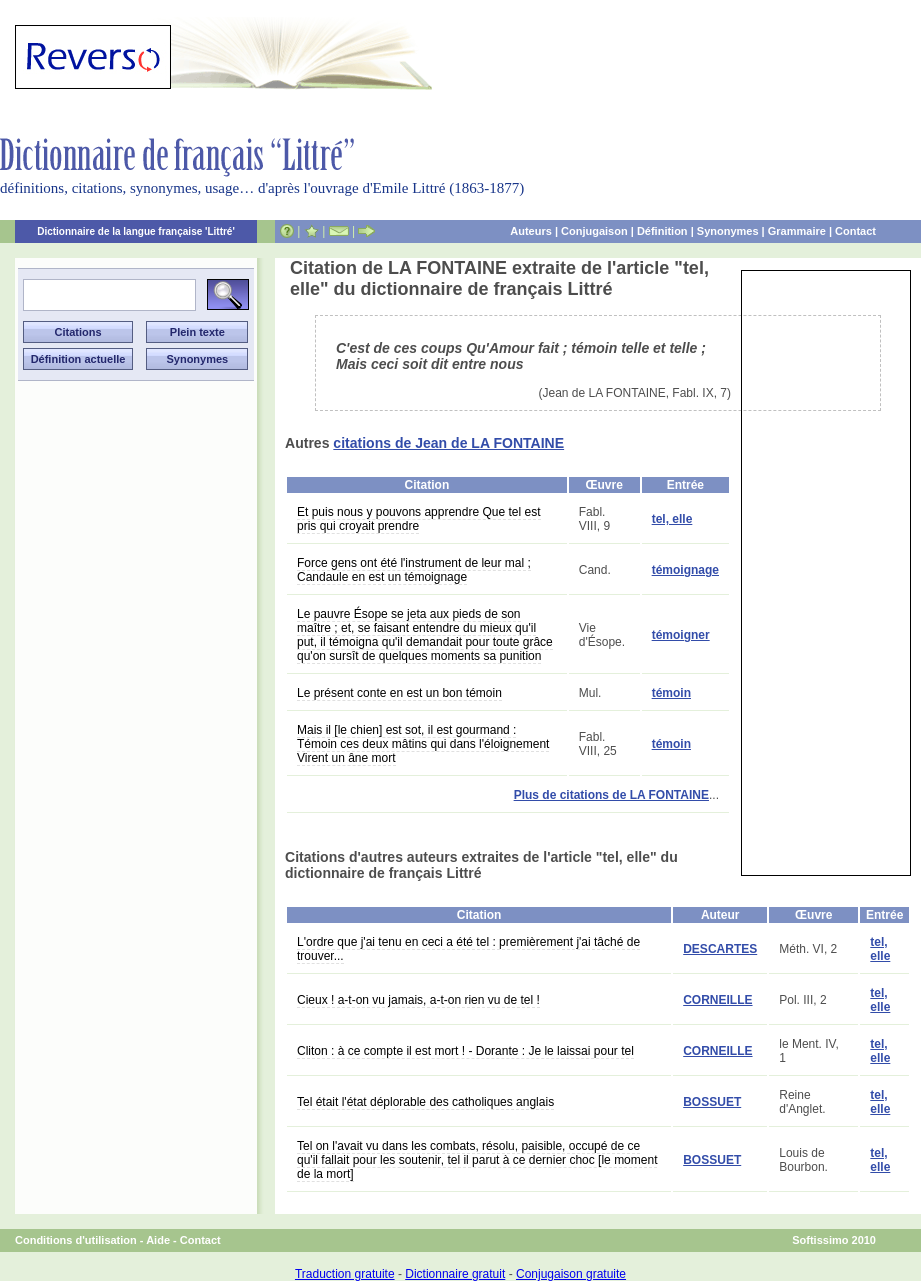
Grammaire (797, 231)
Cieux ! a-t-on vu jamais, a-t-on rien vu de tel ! (418, 1000)
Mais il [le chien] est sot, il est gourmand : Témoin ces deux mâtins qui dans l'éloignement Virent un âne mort (423, 744)
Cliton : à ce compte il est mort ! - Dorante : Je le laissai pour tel (465, 1051)
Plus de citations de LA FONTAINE (611, 795)
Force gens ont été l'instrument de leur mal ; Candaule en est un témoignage (414, 570)
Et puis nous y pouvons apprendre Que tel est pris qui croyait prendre (419, 519)
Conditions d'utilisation (76, 1240)
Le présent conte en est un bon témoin (399, 693)
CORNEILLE (717, 1000)
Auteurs (531, 231)
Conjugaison (594, 231)
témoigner (681, 635)
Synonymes (728, 231)
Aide (158, 1240)
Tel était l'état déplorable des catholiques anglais (425, 1102)
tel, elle (672, 519)
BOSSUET (712, 1102)
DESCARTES (720, 949)
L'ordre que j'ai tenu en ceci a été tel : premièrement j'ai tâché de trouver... (468, 949)
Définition (662, 231)
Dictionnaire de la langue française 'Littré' (136, 231)
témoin (671, 693)
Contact (855, 231)
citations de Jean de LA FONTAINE (448, 443)
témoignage (685, 570)
